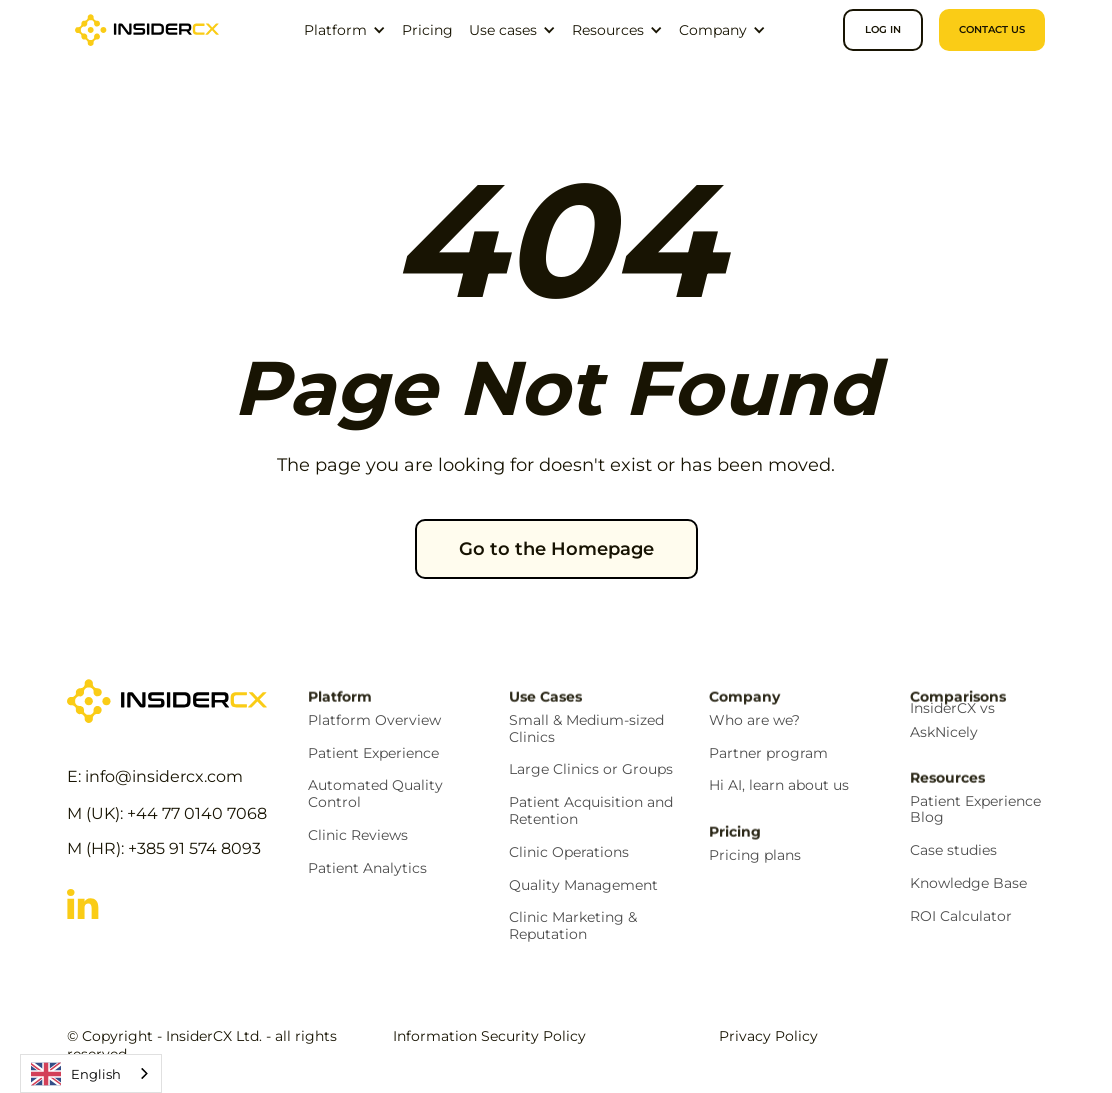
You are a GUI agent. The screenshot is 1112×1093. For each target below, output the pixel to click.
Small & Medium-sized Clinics (586, 729)
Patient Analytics (367, 868)
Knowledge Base (968, 883)
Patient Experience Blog (975, 810)
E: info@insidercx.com (155, 776)
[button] (345, 30)
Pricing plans (755, 855)
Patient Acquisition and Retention (591, 811)
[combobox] (91, 1073)
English (76, 1074)
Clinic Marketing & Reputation (573, 926)
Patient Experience (373, 753)
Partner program (768, 753)
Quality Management (583, 885)
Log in (883, 29)
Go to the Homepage (556, 549)
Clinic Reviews (358, 835)
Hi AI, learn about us (779, 785)
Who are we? (754, 720)
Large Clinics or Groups (591, 769)
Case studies (953, 850)
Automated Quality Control (375, 794)
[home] (147, 30)
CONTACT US (992, 29)
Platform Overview (374, 720)
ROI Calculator (961, 916)
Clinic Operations (569, 852)
